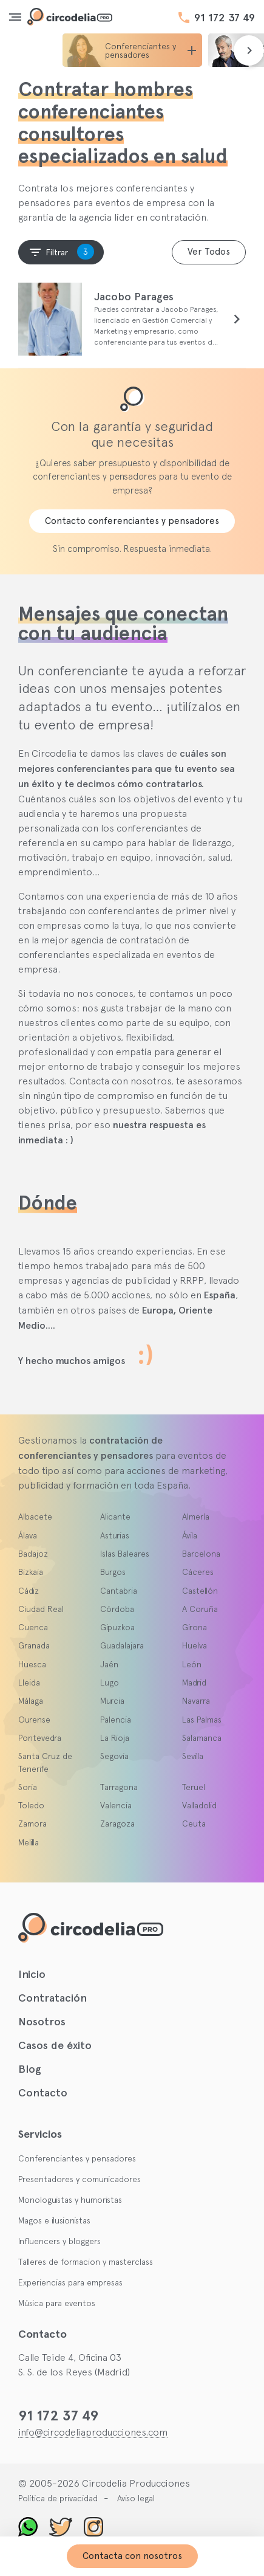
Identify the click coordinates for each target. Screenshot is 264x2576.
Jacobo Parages (134, 296)
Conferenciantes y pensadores (77, 2158)
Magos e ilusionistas (54, 2220)
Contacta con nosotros (132, 2555)
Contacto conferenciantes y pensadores (132, 520)
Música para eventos (56, 2303)
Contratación (52, 1998)
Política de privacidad (58, 2498)
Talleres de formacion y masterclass (85, 2262)
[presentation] (249, 50)
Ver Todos (209, 251)
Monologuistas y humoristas (70, 2200)
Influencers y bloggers (59, 2241)
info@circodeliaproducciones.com (93, 2431)
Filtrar (61, 252)
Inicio (32, 1974)
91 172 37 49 (224, 17)
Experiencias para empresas (70, 2282)
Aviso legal (136, 2498)
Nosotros (42, 2021)
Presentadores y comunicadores (79, 2179)
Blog (29, 2069)
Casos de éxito (55, 2045)
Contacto (42, 2092)
